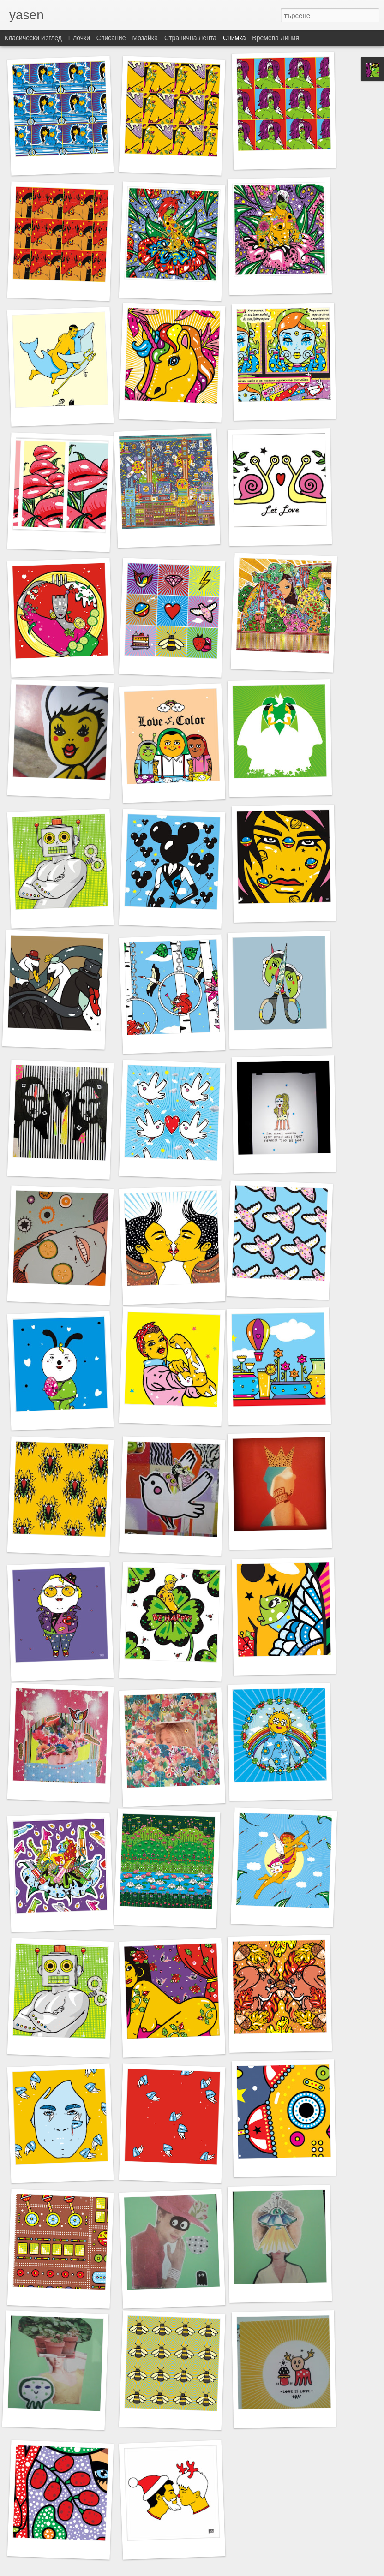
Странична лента (190, 38)
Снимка (234, 38)
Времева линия (275, 38)
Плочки (79, 38)
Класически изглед (33, 38)
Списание (111, 38)
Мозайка (145, 38)
